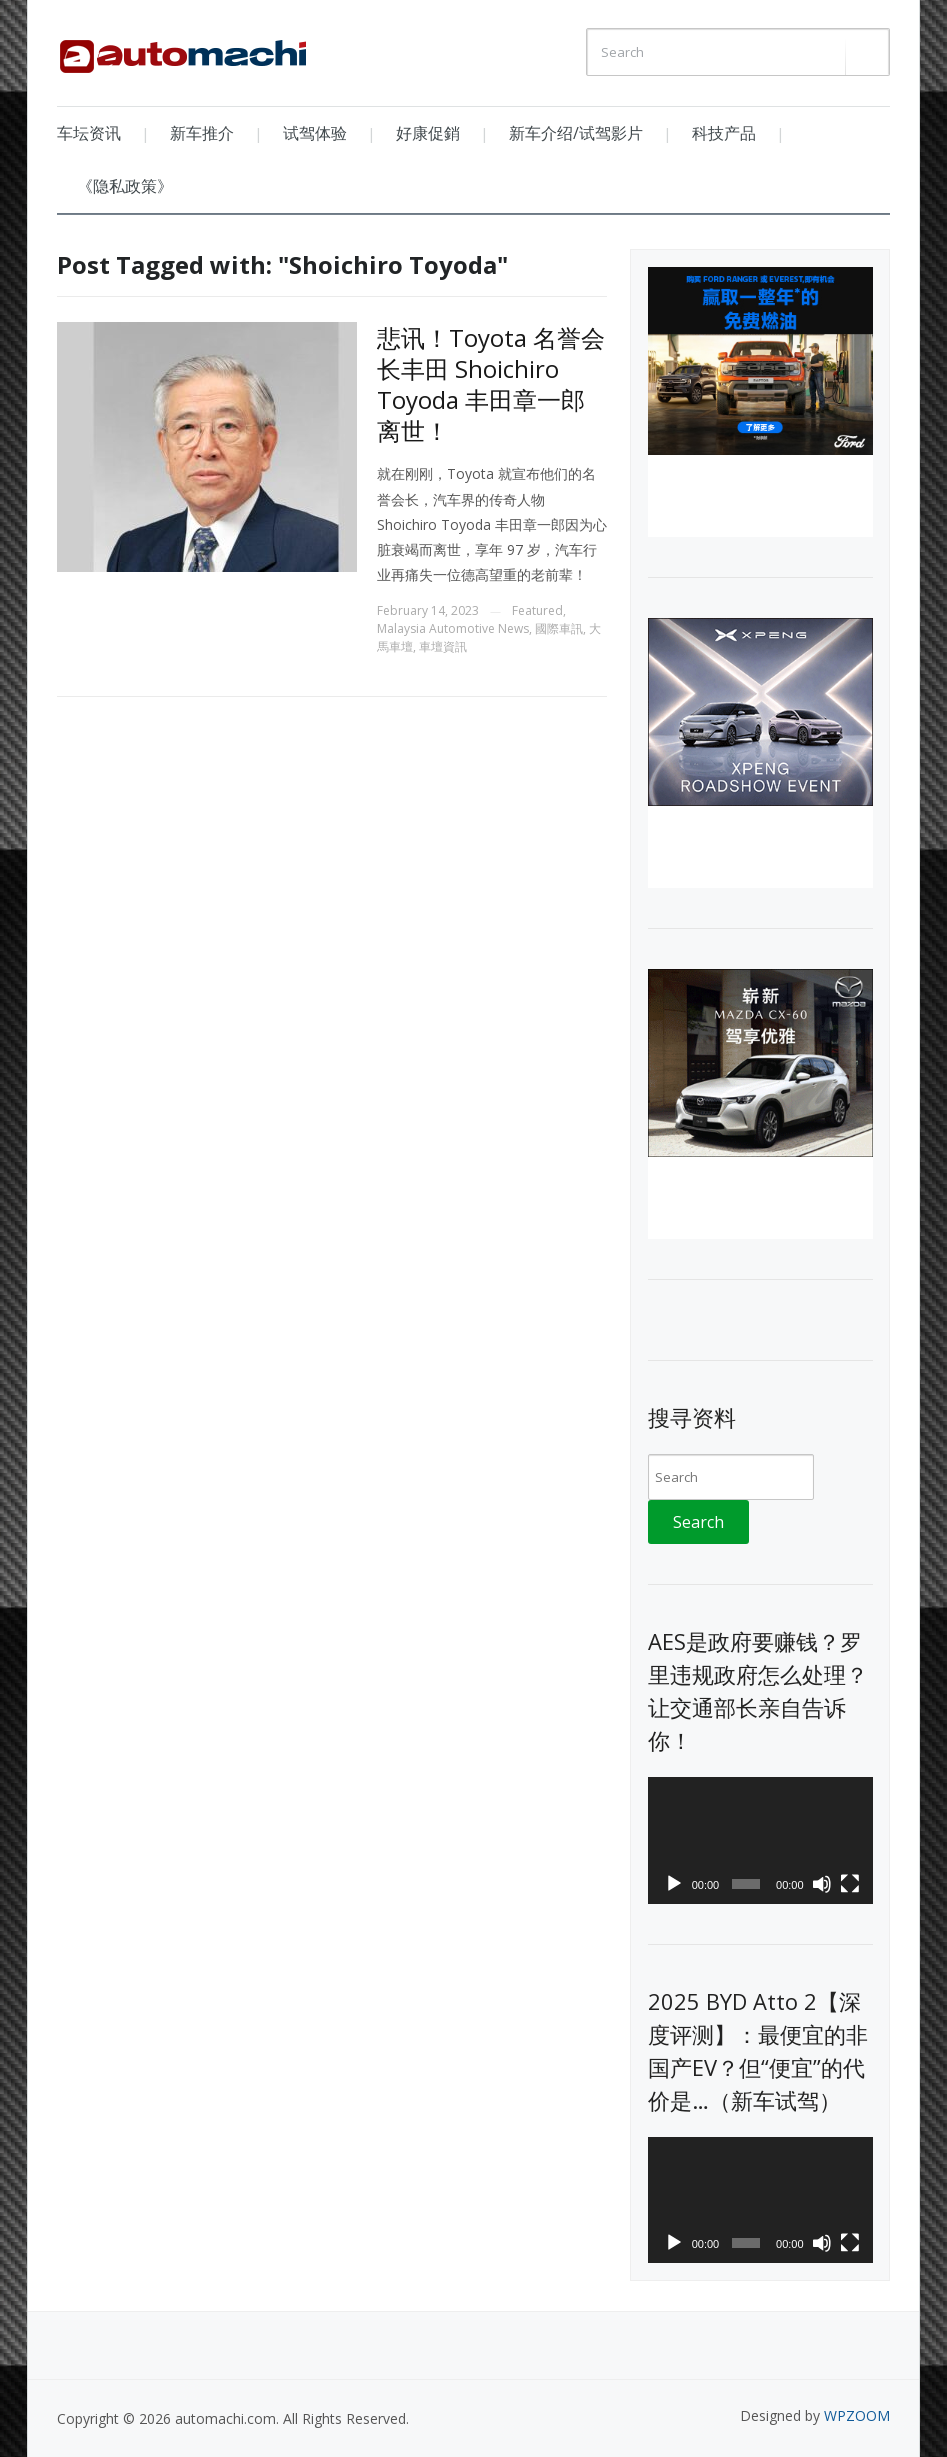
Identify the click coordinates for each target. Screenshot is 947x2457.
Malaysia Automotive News (453, 628)
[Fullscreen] (850, 1884)
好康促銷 (428, 133)
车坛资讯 (89, 133)
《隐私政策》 (125, 186)
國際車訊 (559, 628)
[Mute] (822, 1884)
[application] (760, 1840)
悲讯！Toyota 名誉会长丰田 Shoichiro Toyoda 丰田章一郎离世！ (491, 384)
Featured (537, 610)
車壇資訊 (443, 646)
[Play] (674, 1884)
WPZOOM (857, 2415)
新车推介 (202, 133)
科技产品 (724, 133)
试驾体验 (315, 133)
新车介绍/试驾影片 (576, 133)
